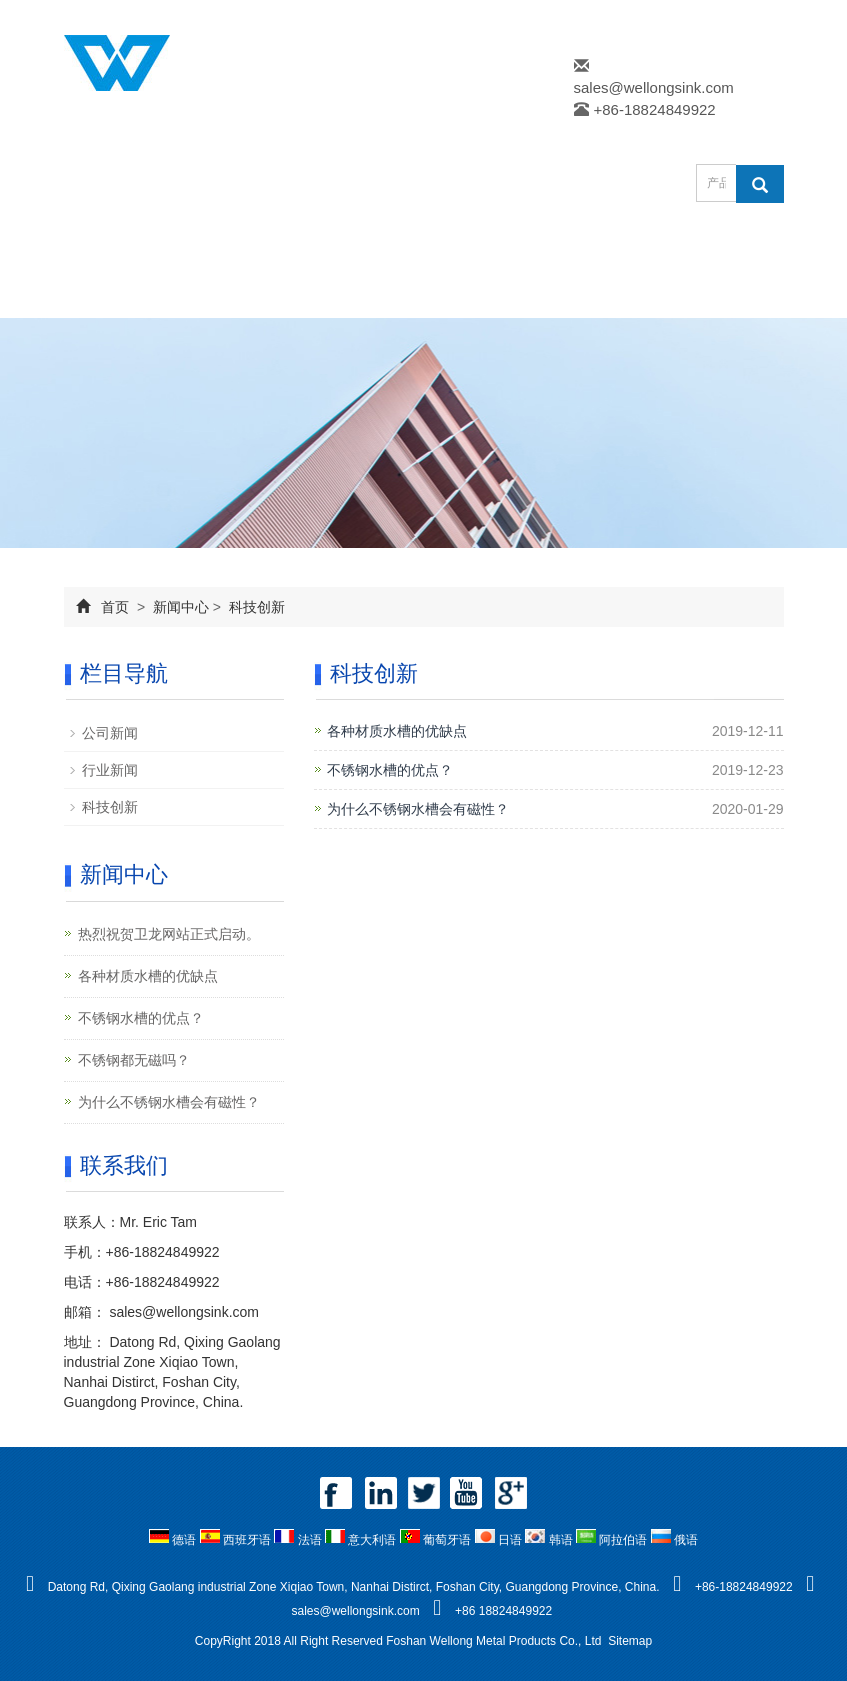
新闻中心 (498, 245)
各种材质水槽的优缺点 (397, 731)
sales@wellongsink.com (654, 87)
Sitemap (630, 1641)
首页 (115, 607)
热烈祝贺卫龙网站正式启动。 (169, 934)
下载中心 (622, 245)
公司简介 (250, 245)
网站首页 (126, 245)
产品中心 (374, 245)
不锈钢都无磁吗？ (134, 1060)
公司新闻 (110, 733)
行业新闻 (110, 770)
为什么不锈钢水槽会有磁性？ (418, 809)
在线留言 (250, 293)
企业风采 (126, 293)
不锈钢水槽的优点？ (390, 770)
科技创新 (255, 607)
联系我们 (374, 293)
